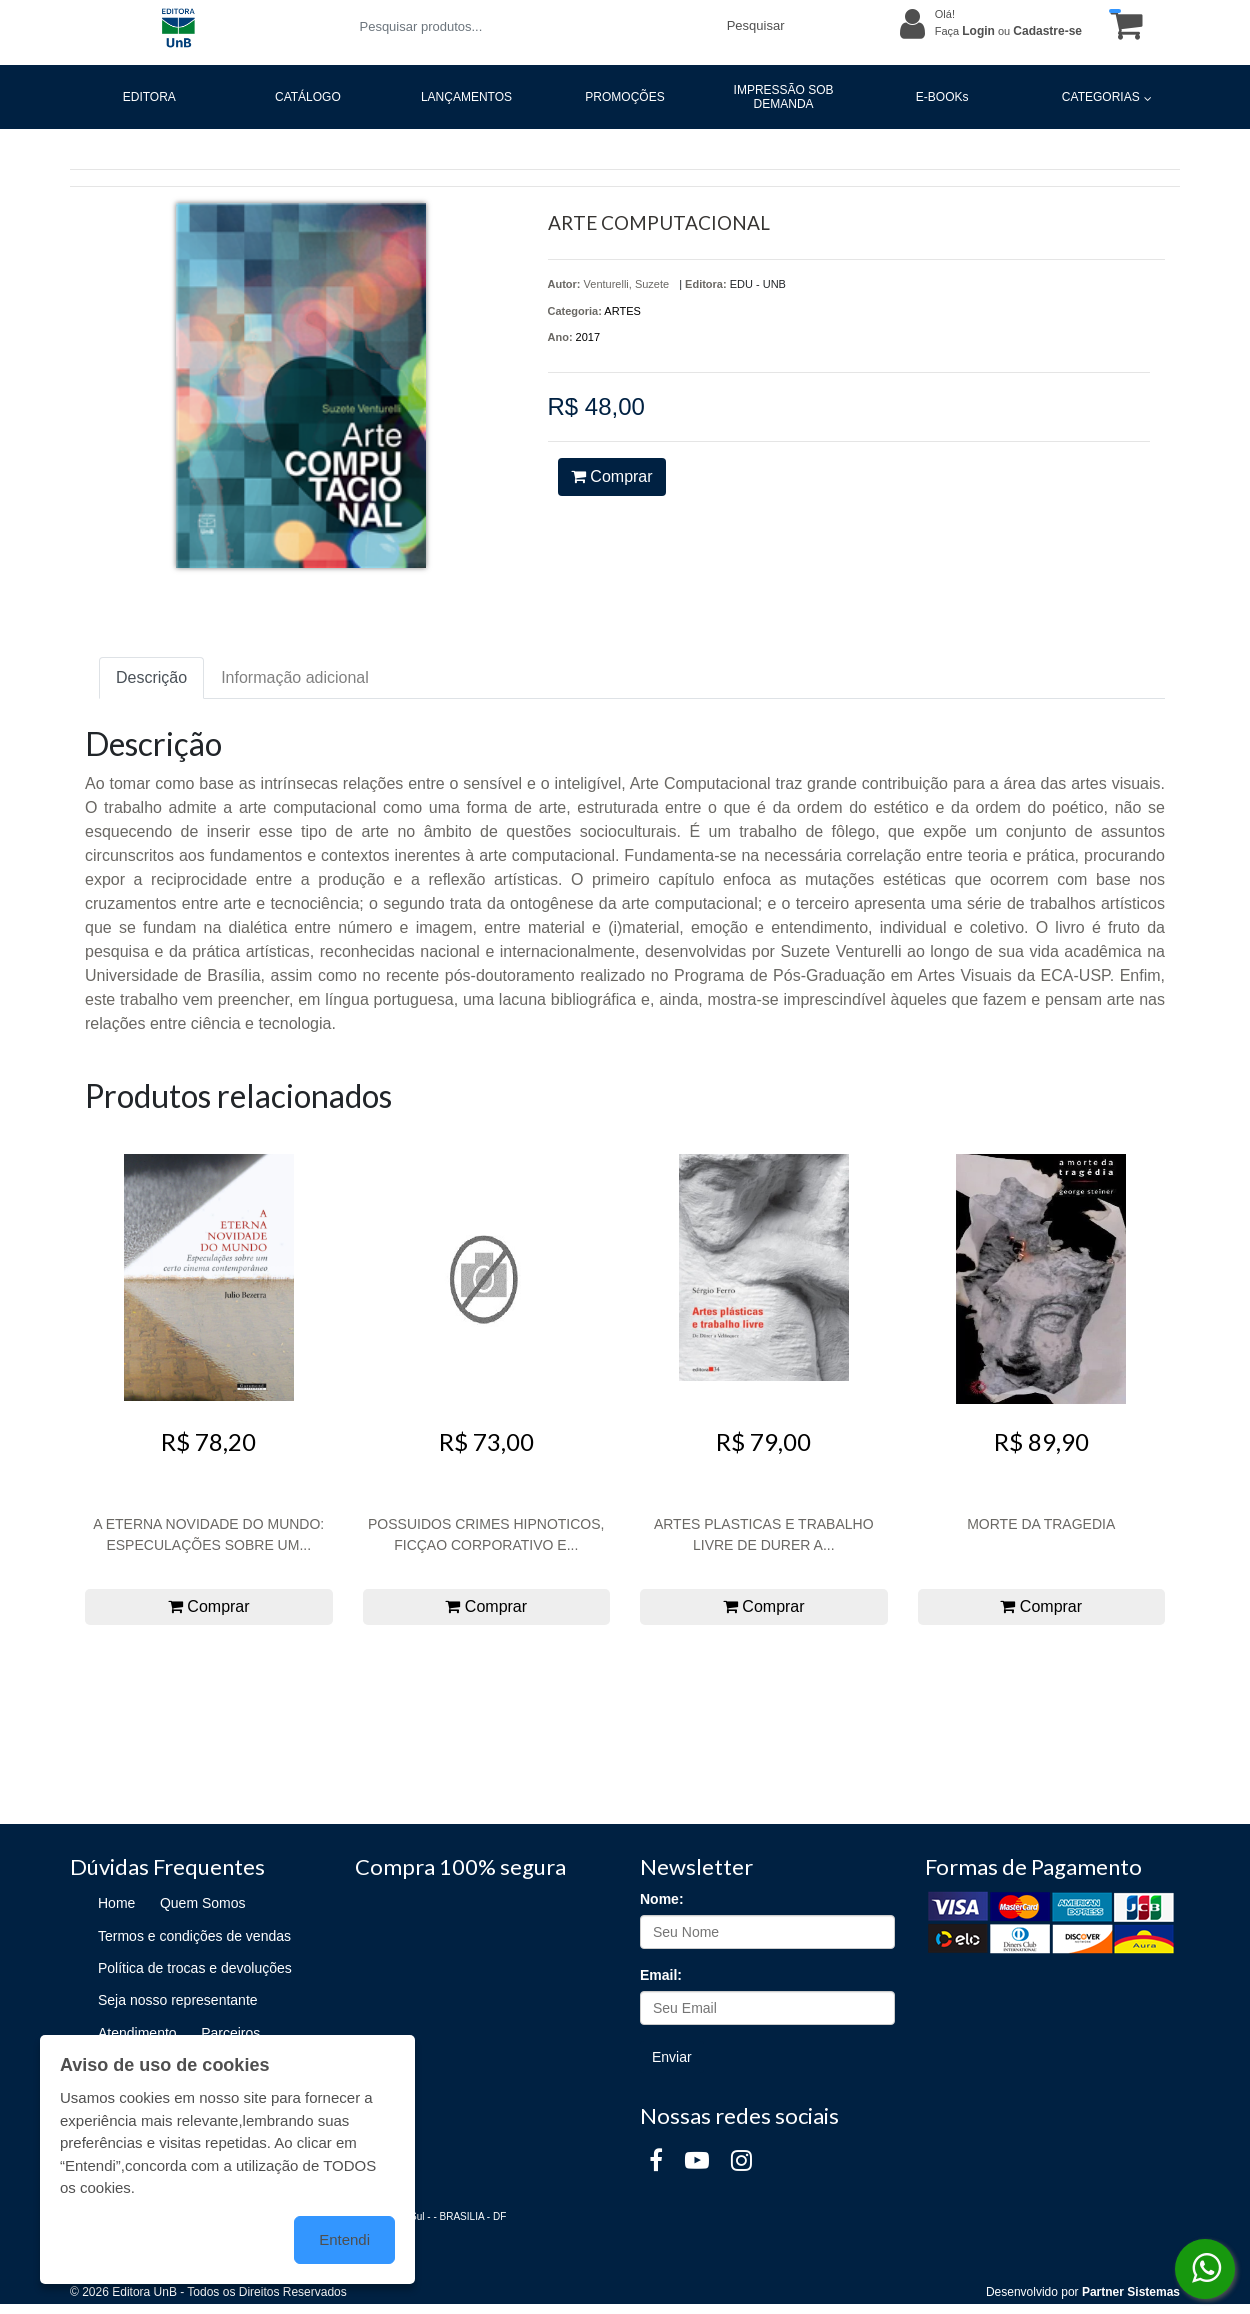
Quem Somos (203, 1903)
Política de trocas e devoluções (195, 1968)
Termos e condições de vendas (194, 1936)
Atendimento (137, 2033)
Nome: (662, 1899)
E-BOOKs (942, 97)
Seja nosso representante (178, 2000)
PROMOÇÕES (624, 97)
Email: (661, 1975)
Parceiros (230, 2033)
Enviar (672, 2057)
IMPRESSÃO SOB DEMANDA (784, 97)
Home (116, 1903)
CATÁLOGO (308, 97)
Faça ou (1008, 31)
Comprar (612, 476)
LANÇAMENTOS (466, 97)
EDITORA (149, 97)
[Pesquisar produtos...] (530, 26)
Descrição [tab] (151, 677)
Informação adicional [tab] (295, 677)
